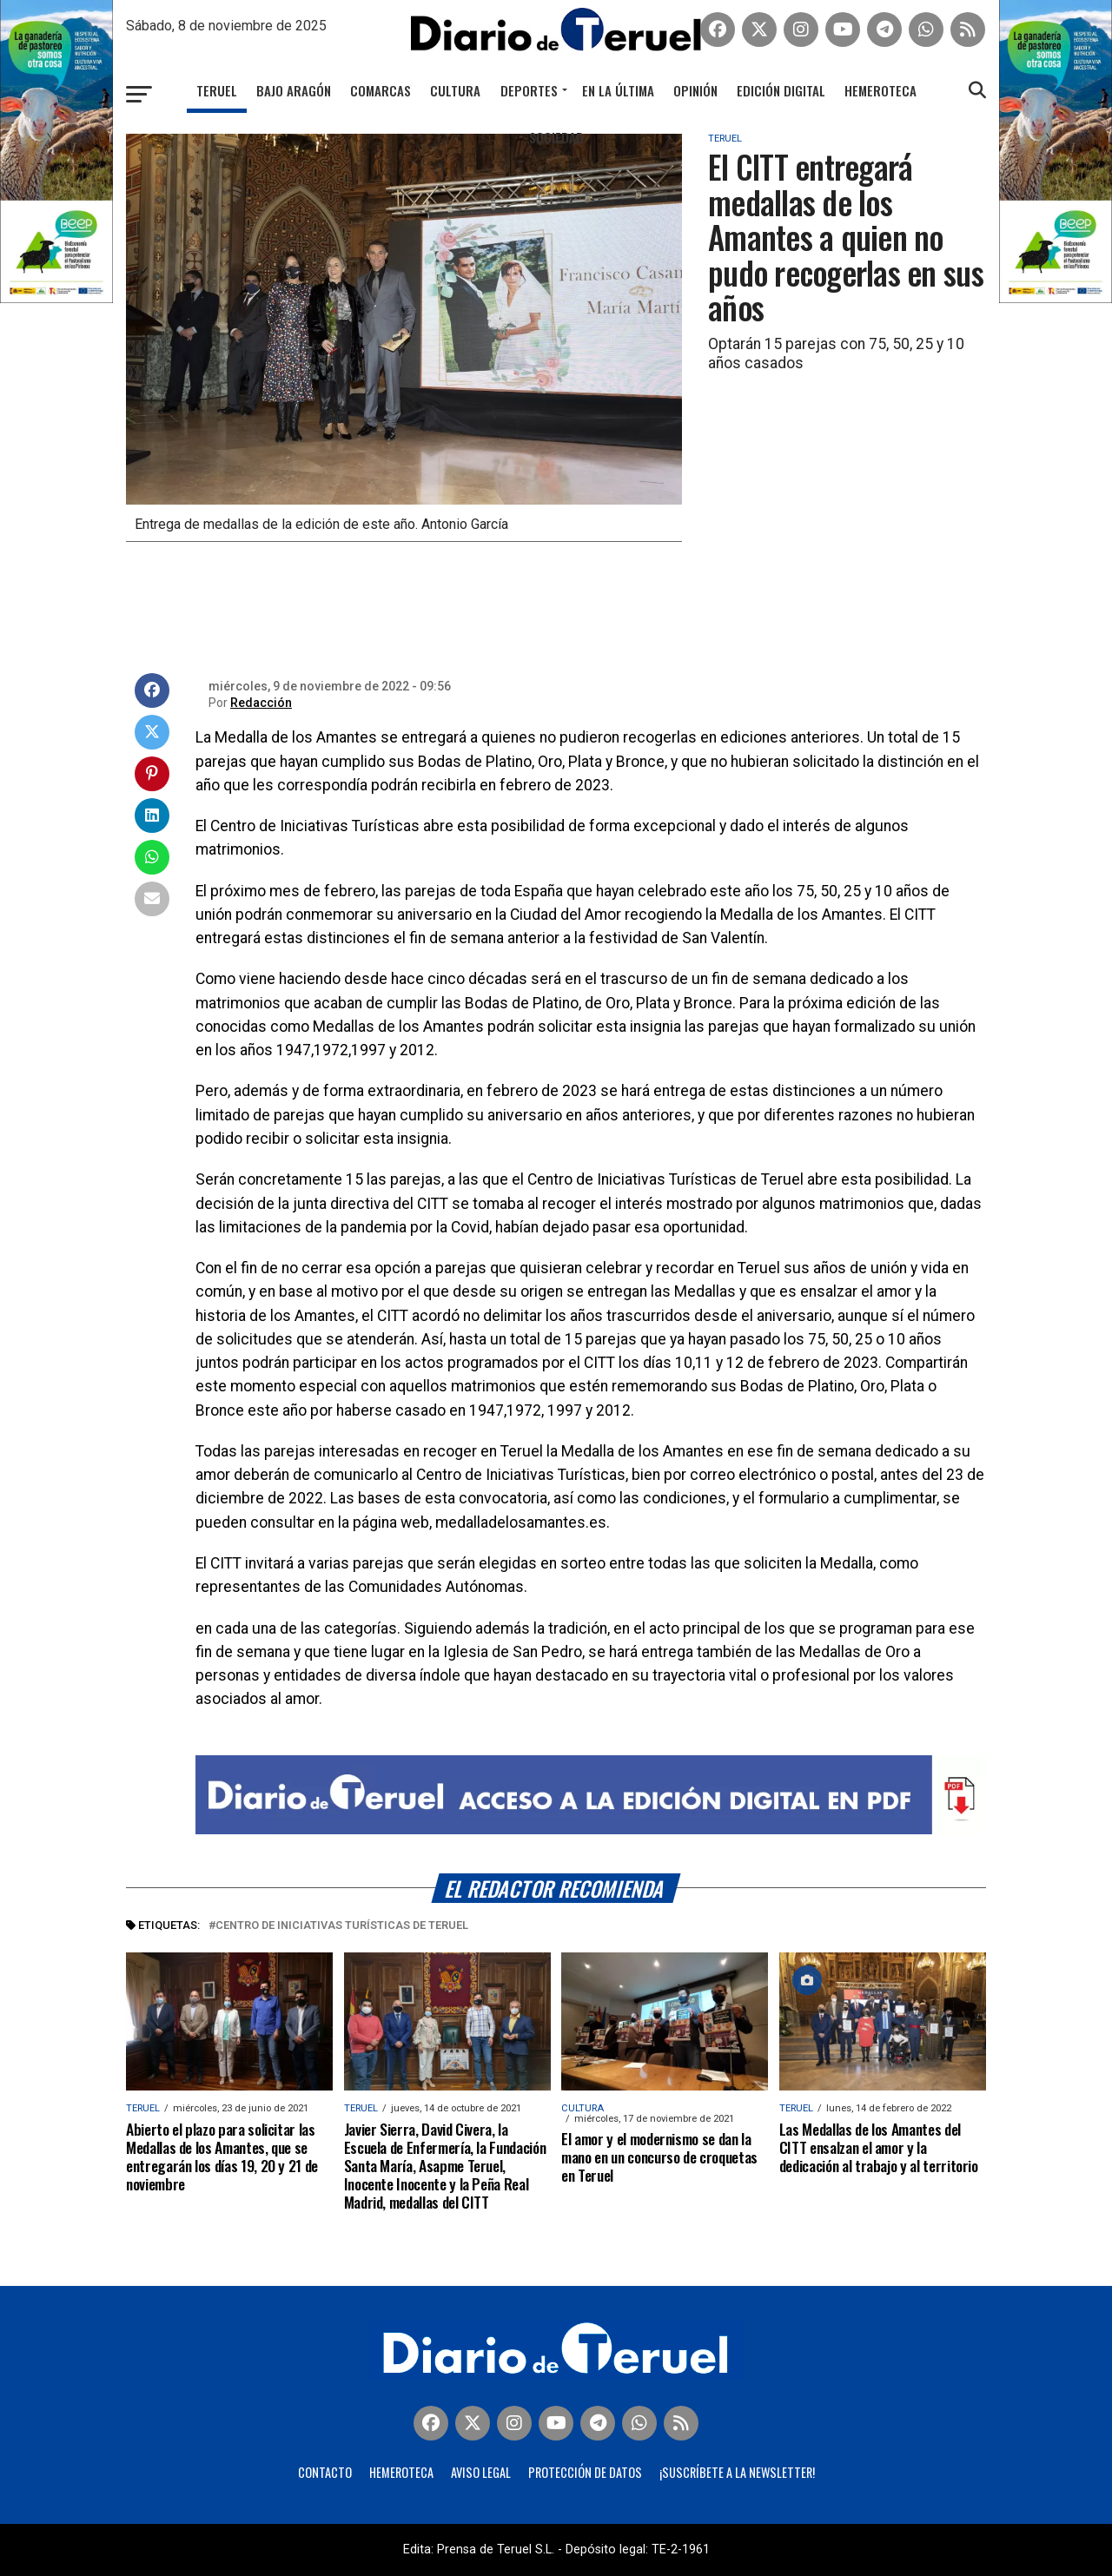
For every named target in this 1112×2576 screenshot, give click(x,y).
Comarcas (380, 90)
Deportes (529, 90)
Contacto (325, 2472)
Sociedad (556, 137)
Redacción (261, 703)
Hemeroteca (880, 90)
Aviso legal (481, 2472)
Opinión (695, 90)
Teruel (216, 90)
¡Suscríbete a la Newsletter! (737, 2472)
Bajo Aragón (293, 90)
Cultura (455, 90)
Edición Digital (781, 90)
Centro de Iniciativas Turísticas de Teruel (341, 1926)
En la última (618, 90)
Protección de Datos (585, 2472)
